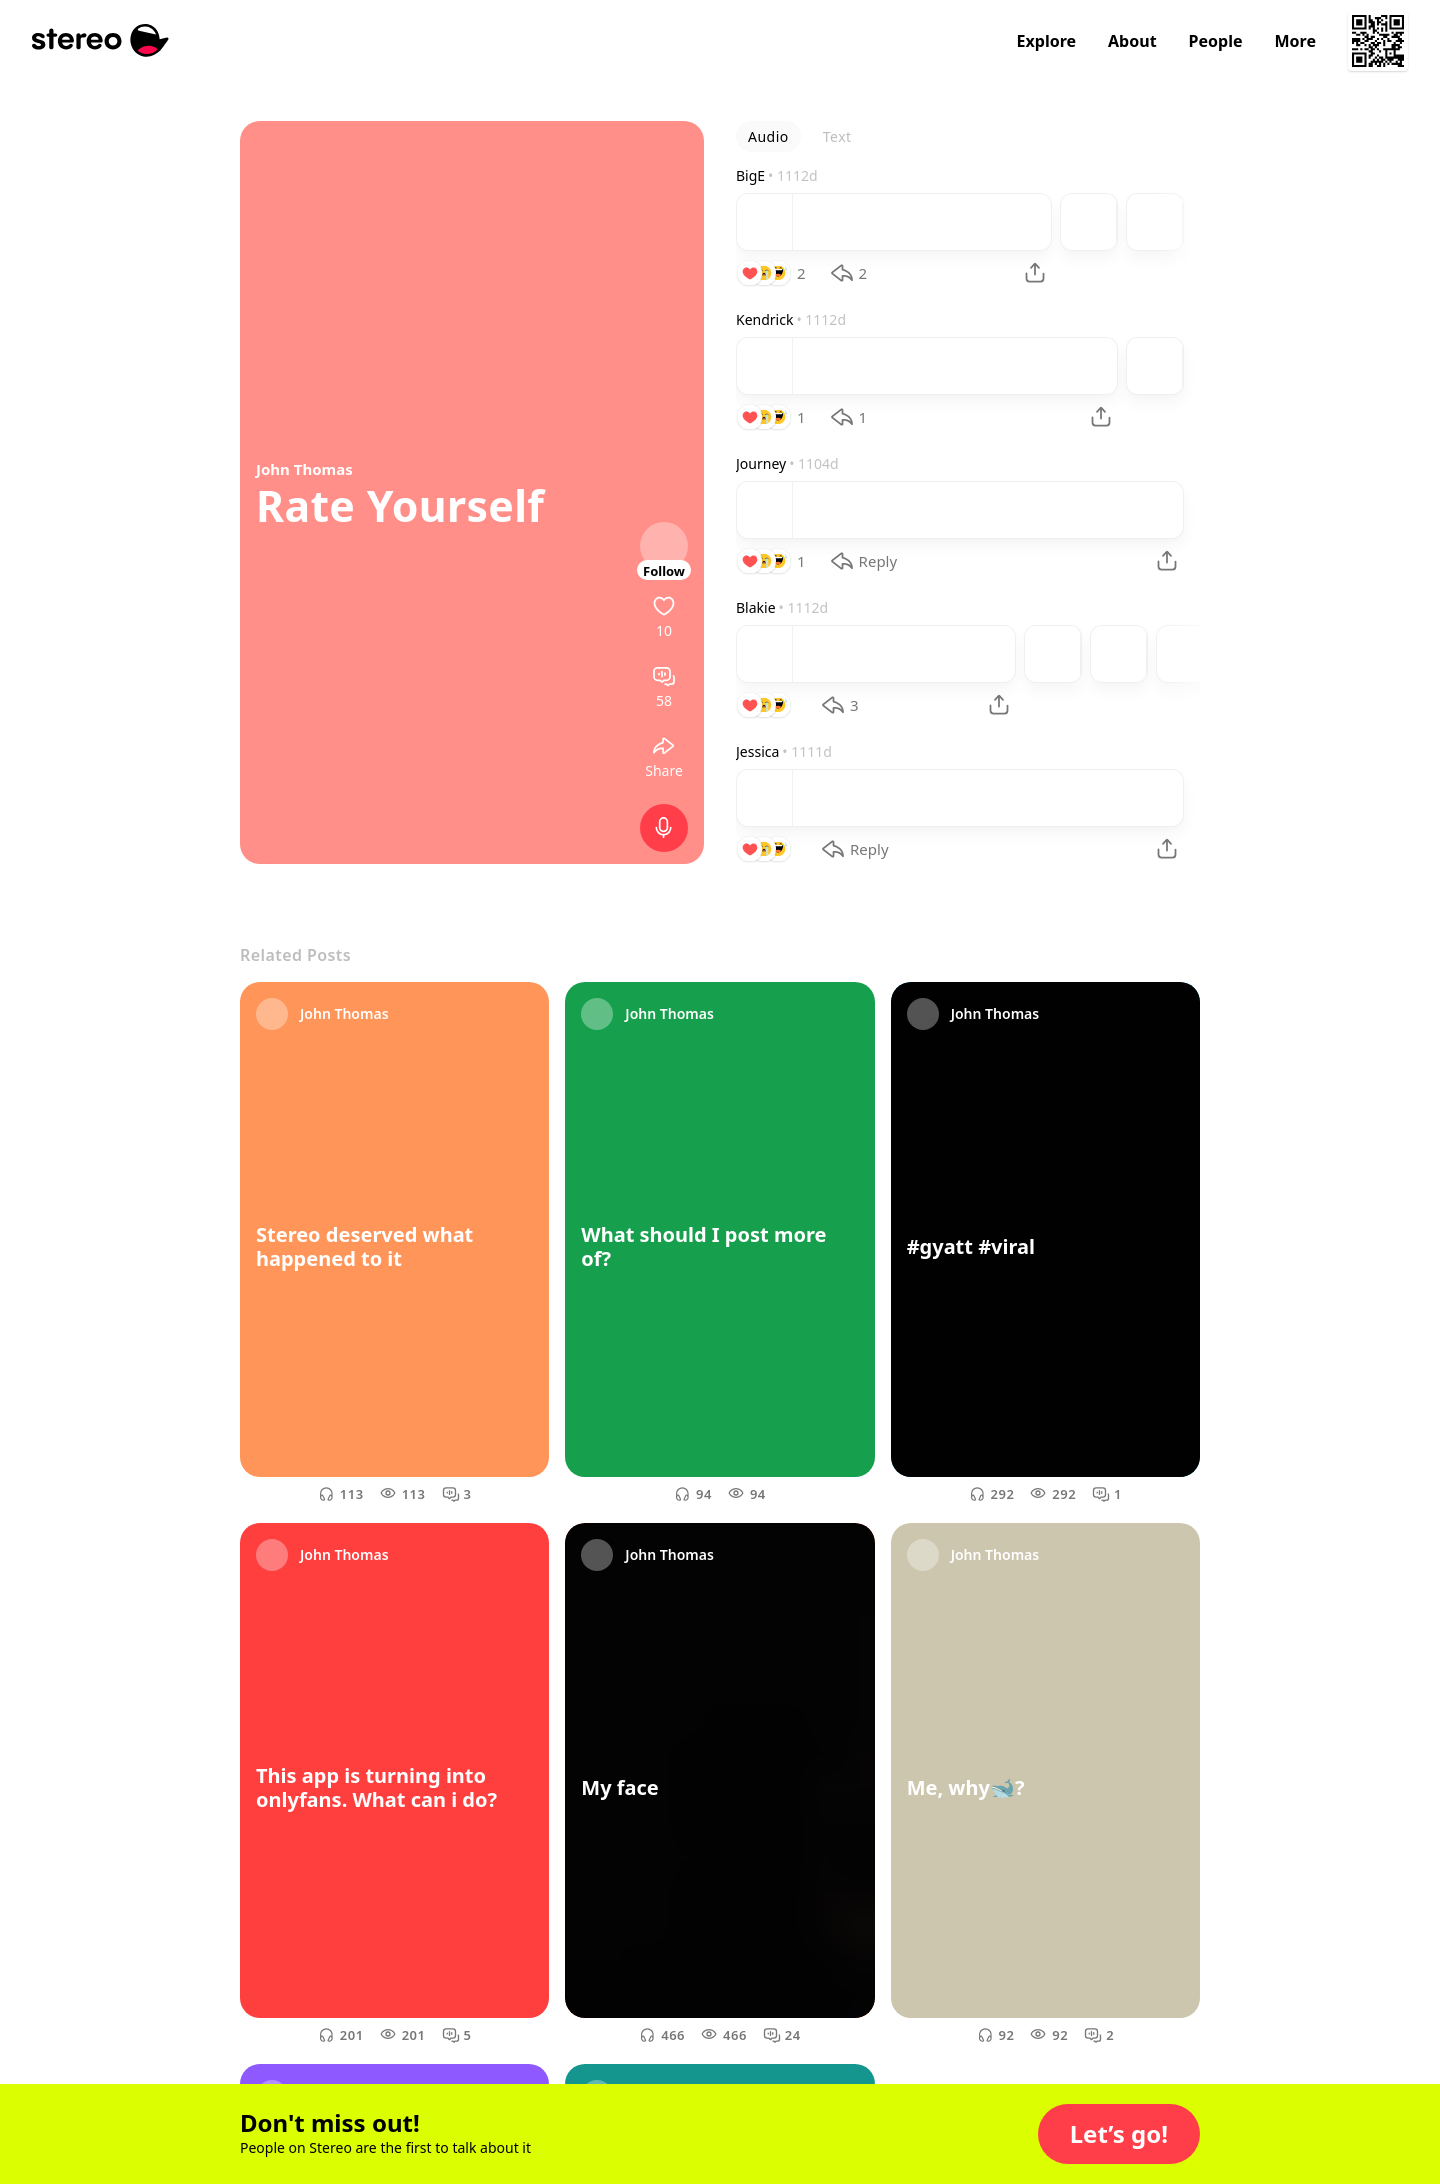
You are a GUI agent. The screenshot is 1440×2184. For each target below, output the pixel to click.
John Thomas (304, 469)
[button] (1119, 2134)
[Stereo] (100, 40)
